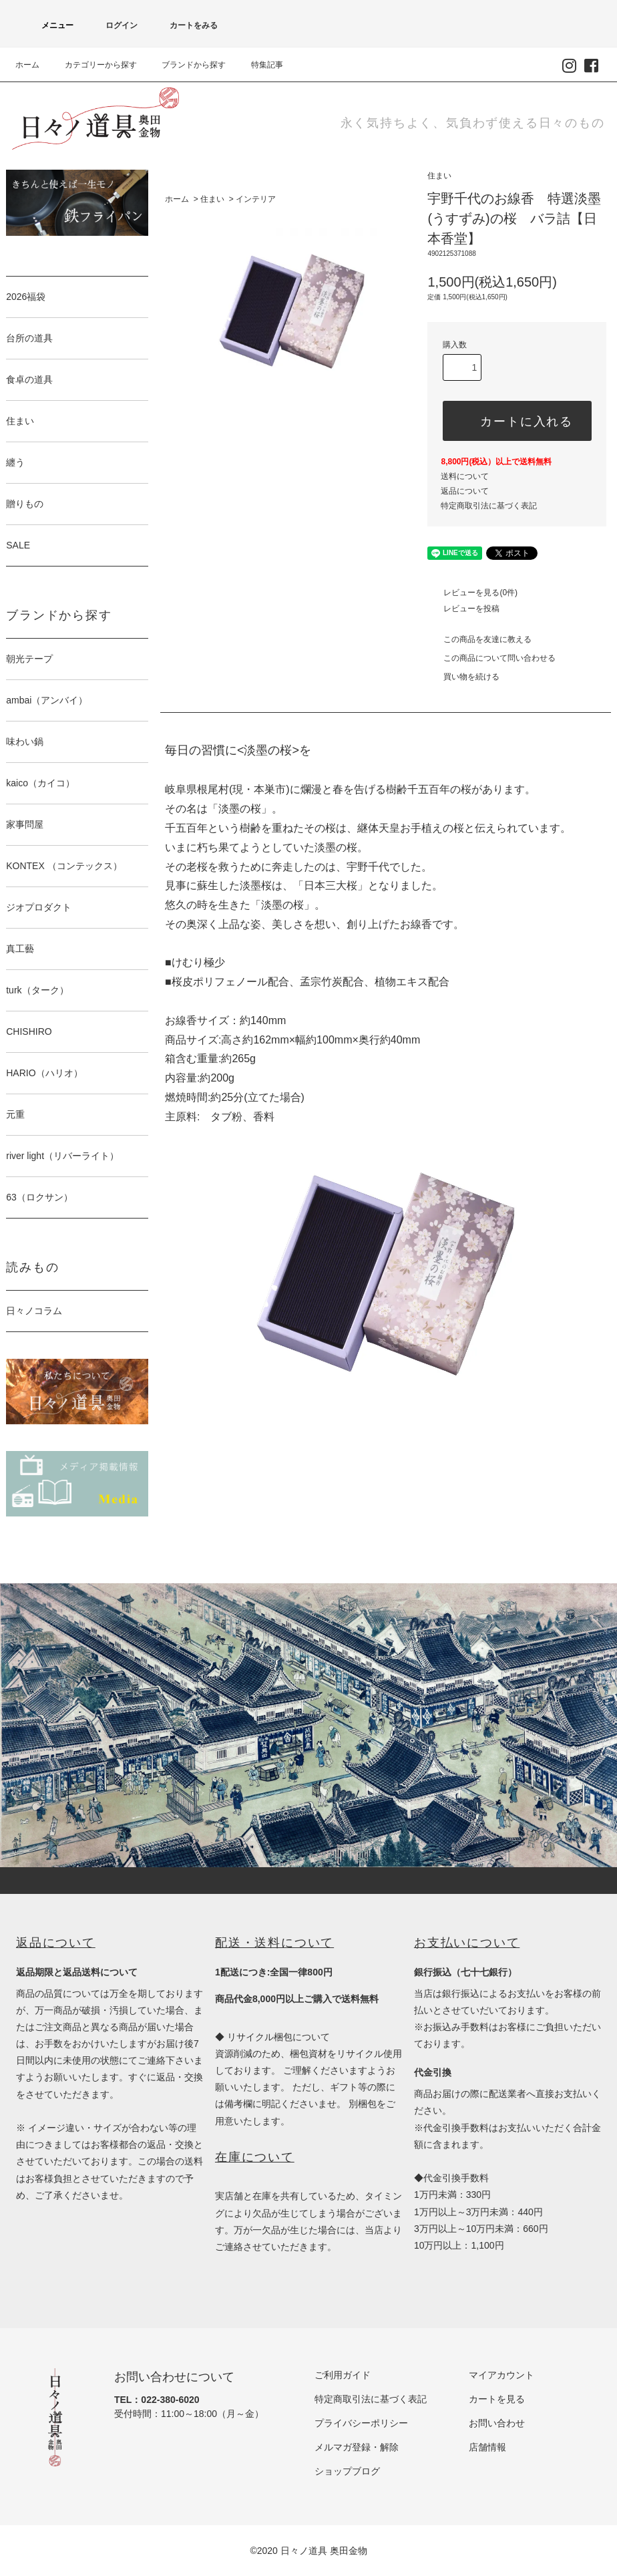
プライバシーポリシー (361, 2423)
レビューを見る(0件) (472, 592)
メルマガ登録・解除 (357, 2447)
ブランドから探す (186, 64)
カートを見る (497, 2399)
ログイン (113, 25)
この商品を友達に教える (479, 639)
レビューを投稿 (463, 608)
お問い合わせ (497, 2423)
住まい (212, 199)
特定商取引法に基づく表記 (489, 505)
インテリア (256, 199)
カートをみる (186, 25)
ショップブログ (347, 2471)
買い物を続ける (463, 676)
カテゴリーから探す (93, 64)
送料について (465, 476)
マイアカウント (501, 2375)
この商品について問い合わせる (491, 658)
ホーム (27, 64)
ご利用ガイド (343, 2375)
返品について (465, 491)
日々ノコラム (34, 1310)
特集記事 (259, 64)
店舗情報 (487, 2447)
